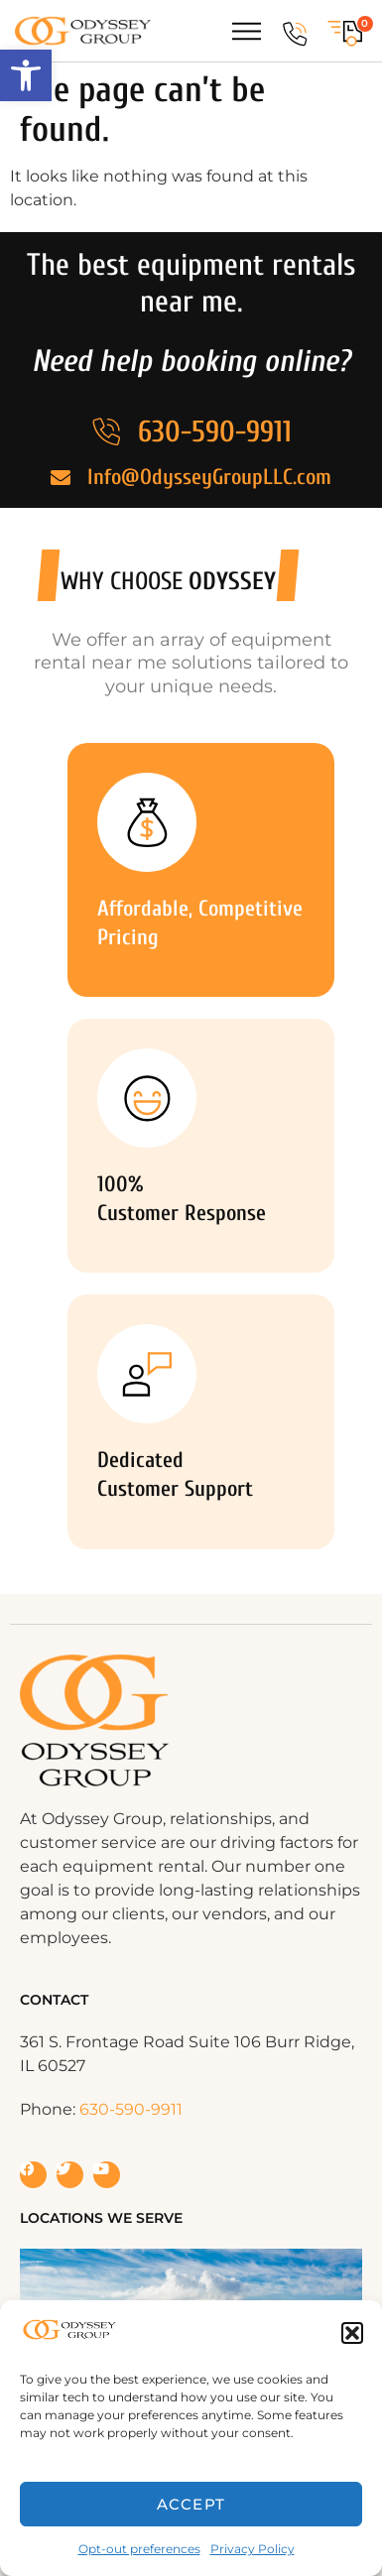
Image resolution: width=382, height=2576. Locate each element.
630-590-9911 (215, 432)
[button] (26, 75)
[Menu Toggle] (246, 31)
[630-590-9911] (295, 34)
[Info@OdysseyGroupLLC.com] (60, 478)
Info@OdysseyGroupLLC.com (209, 477)
